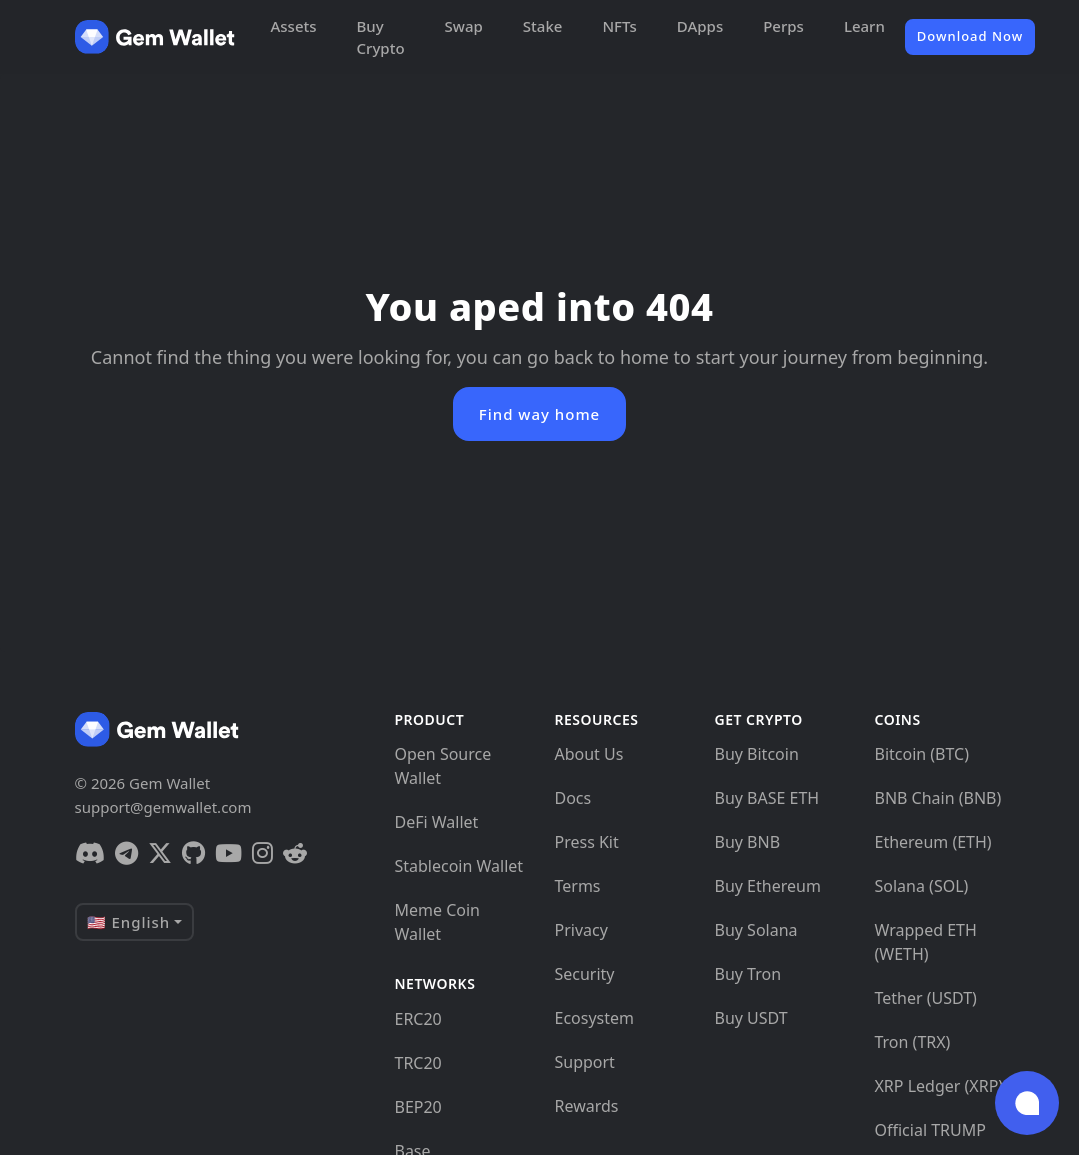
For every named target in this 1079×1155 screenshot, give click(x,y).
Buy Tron (747, 974)
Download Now (970, 36)
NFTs (619, 26)
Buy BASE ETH (766, 798)
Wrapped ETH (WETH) (925, 942)
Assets (294, 26)
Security (584, 974)
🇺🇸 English (129, 922)
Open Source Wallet (442, 766)
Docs (572, 798)
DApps (700, 26)
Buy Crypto (381, 37)
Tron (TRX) (912, 1042)
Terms (577, 886)
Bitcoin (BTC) (921, 754)
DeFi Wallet (436, 822)
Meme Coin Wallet (437, 922)
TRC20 (417, 1063)
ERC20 (417, 1019)
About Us (588, 754)
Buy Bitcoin (756, 754)
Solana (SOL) (921, 886)
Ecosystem (594, 1018)
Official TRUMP (929, 1130)
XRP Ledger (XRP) (938, 1086)
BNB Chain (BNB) (937, 798)
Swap (464, 26)
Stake (543, 26)
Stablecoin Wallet (458, 866)
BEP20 (417, 1107)
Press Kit (586, 842)
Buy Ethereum (767, 886)
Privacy (580, 930)
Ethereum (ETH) (932, 842)
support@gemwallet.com (163, 807)
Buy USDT (750, 1018)
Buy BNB (747, 842)
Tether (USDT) (925, 998)
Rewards (586, 1106)
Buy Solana (755, 930)
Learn (864, 26)
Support (584, 1062)
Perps (783, 26)
